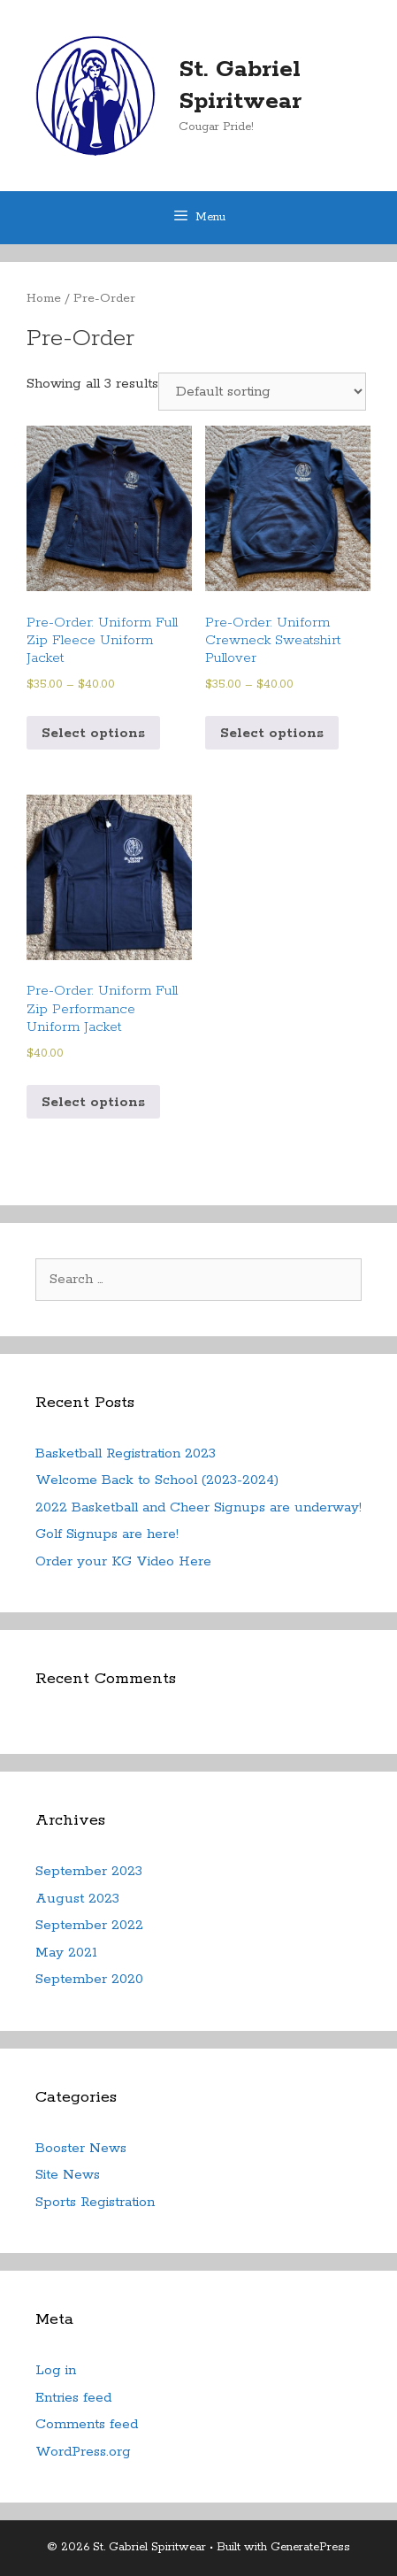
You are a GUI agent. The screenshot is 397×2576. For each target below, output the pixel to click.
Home (44, 298)
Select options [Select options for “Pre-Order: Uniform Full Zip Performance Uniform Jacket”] (93, 1102)
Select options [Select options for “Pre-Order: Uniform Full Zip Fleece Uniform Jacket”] (93, 733)
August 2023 (77, 1898)
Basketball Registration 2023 (125, 1453)
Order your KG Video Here (123, 1561)
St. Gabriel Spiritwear (240, 85)
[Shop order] (262, 392)
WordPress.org (83, 2451)
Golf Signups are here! (107, 1534)
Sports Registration (95, 2202)
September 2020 (89, 1979)
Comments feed (86, 2424)
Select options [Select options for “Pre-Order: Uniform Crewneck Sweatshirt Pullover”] (272, 733)
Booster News (80, 2148)
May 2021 (66, 1952)
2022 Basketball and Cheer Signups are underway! (198, 1507)
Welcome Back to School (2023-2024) (157, 1480)
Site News (67, 2174)
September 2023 (88, 1871)
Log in (55, 2370)
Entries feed (73, 2397)
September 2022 (89, 1925)
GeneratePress (310, 2547)
